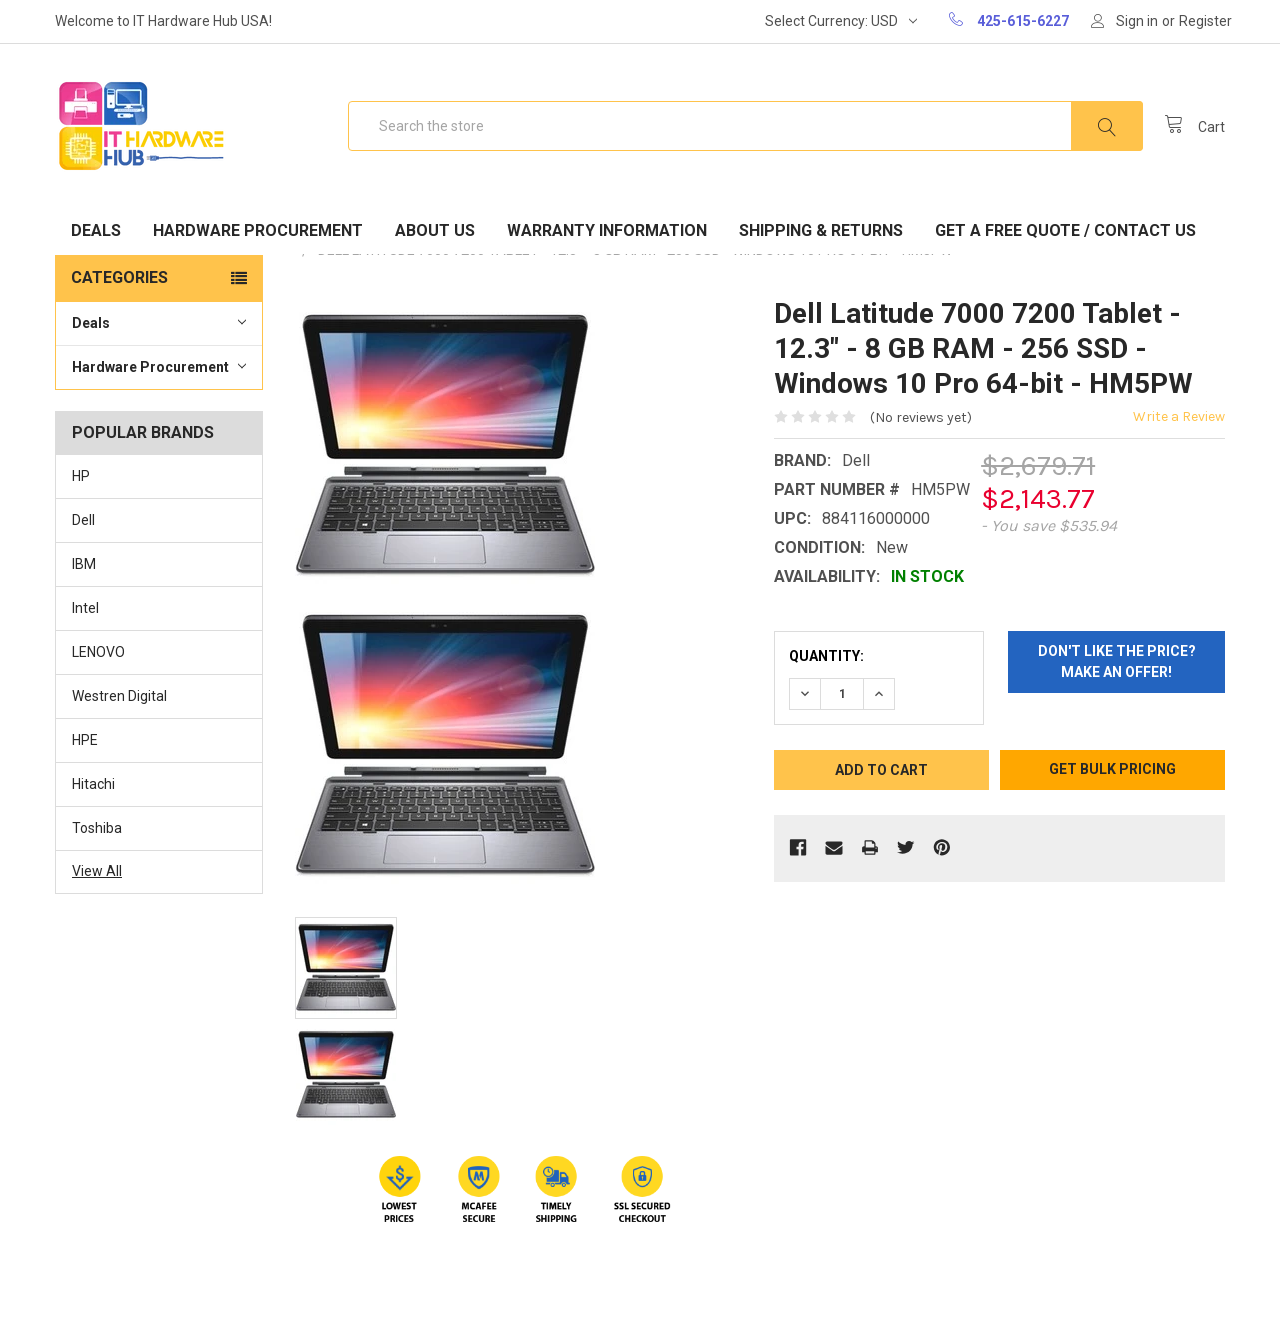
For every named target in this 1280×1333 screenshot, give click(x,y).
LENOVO (98, 652)
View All (97, 871)
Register (1205, 21)
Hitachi (93, 784)
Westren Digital (119, 696)
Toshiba (97, 828)
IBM (84, 564)
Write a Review (1179, 416)
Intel (85, 608)
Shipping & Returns (821, 230)
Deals (96, 230)
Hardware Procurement (258, 230)
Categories (119, 277)
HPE (85, 740)
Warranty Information (607, 230)
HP (81, 476)
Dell (83, 520)
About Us (435, 230)
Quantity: (826, 656)
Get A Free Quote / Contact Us (1065, 230)
